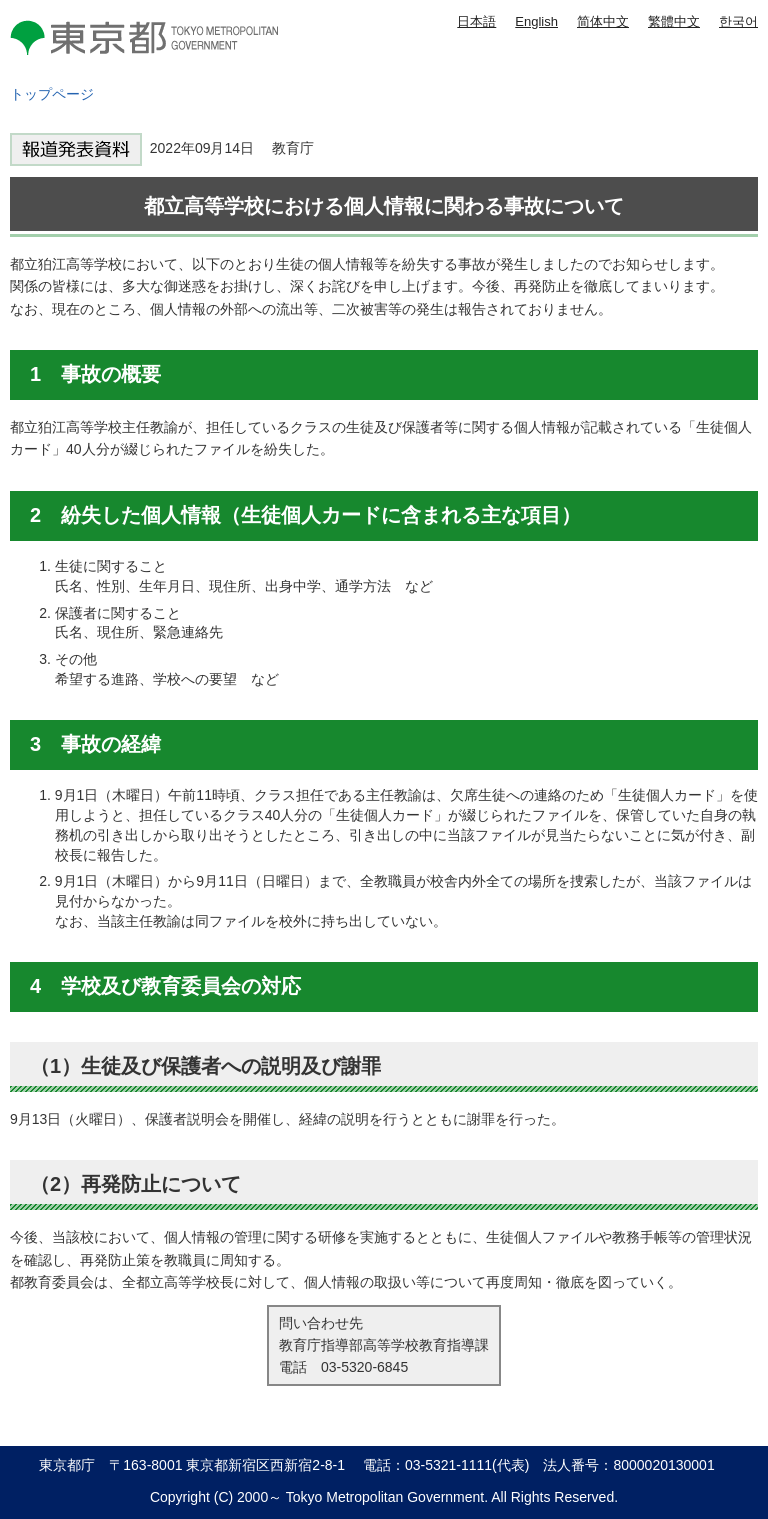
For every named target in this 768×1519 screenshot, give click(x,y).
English (536, 21)
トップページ (52, 94)
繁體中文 (674, 21)
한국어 (738, 21)
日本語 (476, 21)
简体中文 (603, 21)
